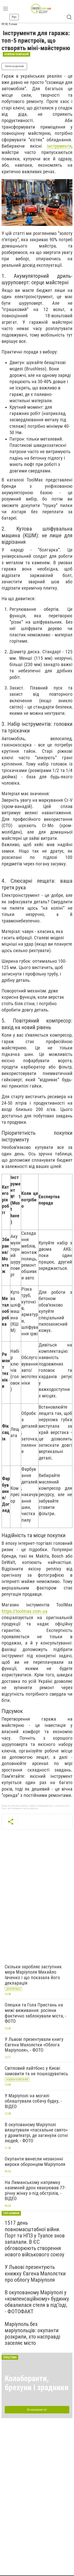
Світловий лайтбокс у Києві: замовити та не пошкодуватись (36, 2070)
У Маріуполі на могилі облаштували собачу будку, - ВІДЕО (33, 2101)
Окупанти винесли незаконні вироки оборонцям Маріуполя (35, 2161)
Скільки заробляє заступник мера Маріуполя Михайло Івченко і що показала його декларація (33, 1975)
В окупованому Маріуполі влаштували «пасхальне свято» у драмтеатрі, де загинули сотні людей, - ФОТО (36, 2133)
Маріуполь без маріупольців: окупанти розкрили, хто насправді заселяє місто (32, 2333)
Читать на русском (14, 66)
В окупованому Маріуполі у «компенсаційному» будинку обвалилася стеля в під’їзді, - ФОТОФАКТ (37, 2302)
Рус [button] (14, 17)
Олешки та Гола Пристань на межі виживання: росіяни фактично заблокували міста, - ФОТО (35, 2013)
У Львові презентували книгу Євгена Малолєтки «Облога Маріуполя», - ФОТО (34, 2045)
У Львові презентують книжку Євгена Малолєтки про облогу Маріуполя (35, 2273)
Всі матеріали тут (37, 2409)
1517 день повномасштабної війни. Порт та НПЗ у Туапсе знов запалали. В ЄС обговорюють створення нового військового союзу (35, 2239)
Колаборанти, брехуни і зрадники (36, 2383)
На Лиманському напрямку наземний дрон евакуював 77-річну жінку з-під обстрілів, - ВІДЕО (35, 2190)
